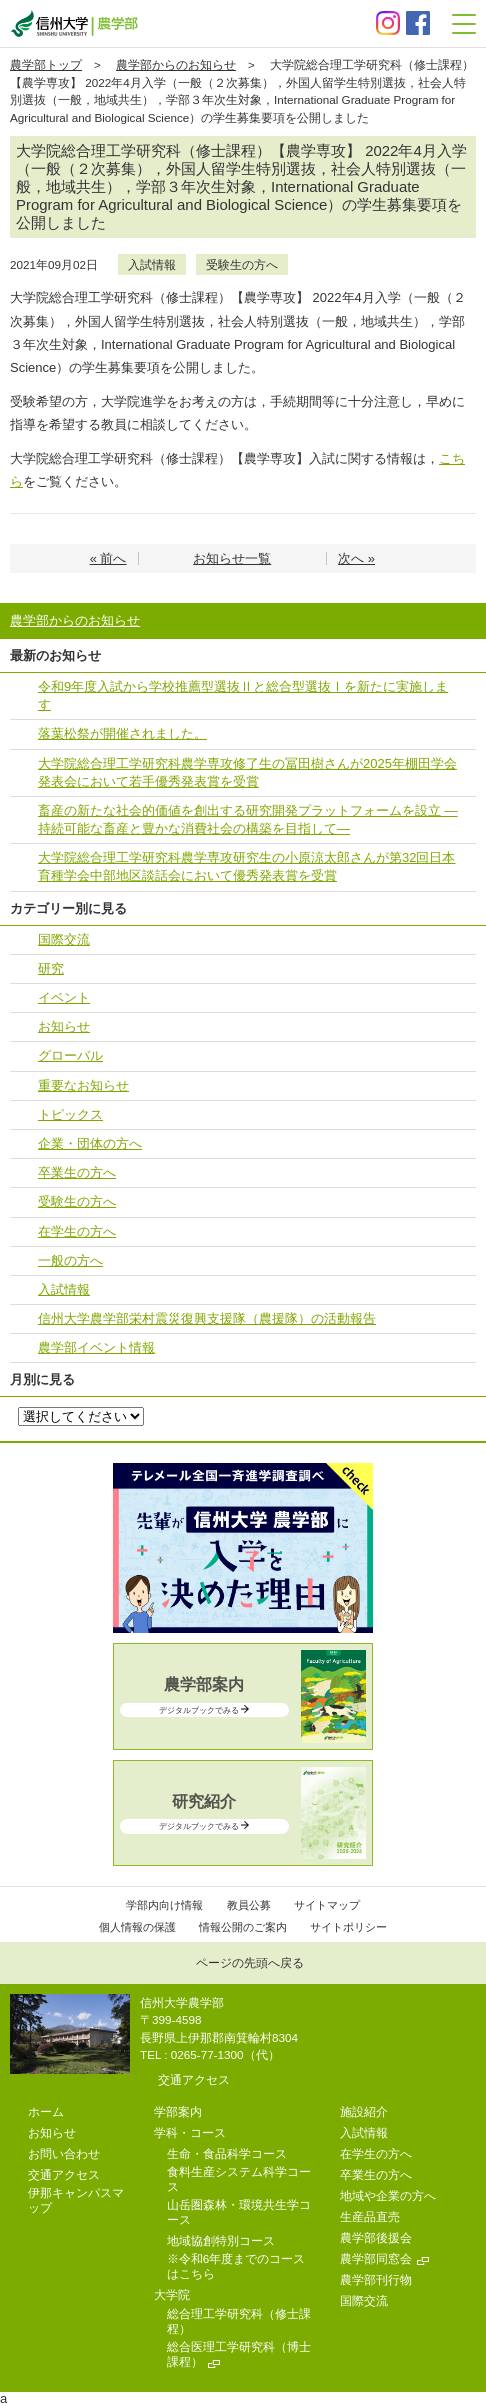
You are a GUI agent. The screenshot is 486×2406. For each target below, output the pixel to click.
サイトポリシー (348, 1927)
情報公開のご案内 (243, 1927)
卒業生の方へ (77, 1172)
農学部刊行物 (376, 2279)
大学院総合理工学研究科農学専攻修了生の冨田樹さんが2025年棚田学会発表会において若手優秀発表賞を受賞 (247, 772)
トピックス (70, 1114)
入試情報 (152, 264)
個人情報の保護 (137, 1927)
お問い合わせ (64, 2153)
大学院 (172, 2294)
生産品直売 (370, 2216)
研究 (51, 968)
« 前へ (108, 558)
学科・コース (190, 2132)
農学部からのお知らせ (176, 64)
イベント (64, 997)
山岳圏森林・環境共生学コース (239, 2212)
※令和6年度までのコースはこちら (236, 2266)
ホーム (46, 2111)
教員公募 (249, 1905)
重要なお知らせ (83, 1085)
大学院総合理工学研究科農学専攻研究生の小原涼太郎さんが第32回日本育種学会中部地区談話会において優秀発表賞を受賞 (246, 866)
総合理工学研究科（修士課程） (239, 2321)
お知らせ (64, 1026)
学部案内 (178, 2111)
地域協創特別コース (221, 2240)
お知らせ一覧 (232, 558)
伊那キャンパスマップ (76, 2200)
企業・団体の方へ (90, 1143)
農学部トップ (46, 64)
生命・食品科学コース (227, 2153)
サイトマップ (327, 1905)
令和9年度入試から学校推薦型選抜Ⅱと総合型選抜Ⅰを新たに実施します (243, 695)
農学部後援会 (376, 2237)
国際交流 (64, 939)
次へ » (356, 558)
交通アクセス (194, 2079)
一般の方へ (70, 1260)
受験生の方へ (242, 264)
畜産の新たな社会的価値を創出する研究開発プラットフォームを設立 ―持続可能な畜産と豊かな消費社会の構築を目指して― (248, 819)
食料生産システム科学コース (239, 2179)
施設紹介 (364, 2111)
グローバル (70, 1055)
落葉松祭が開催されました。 (122, 733)
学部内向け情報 (164, 1905)
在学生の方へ (77, 1231)
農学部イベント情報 (96, 1347)
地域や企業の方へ (388, 2195)
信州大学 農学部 (74, 23)
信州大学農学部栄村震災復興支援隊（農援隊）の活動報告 (207, 1318)
